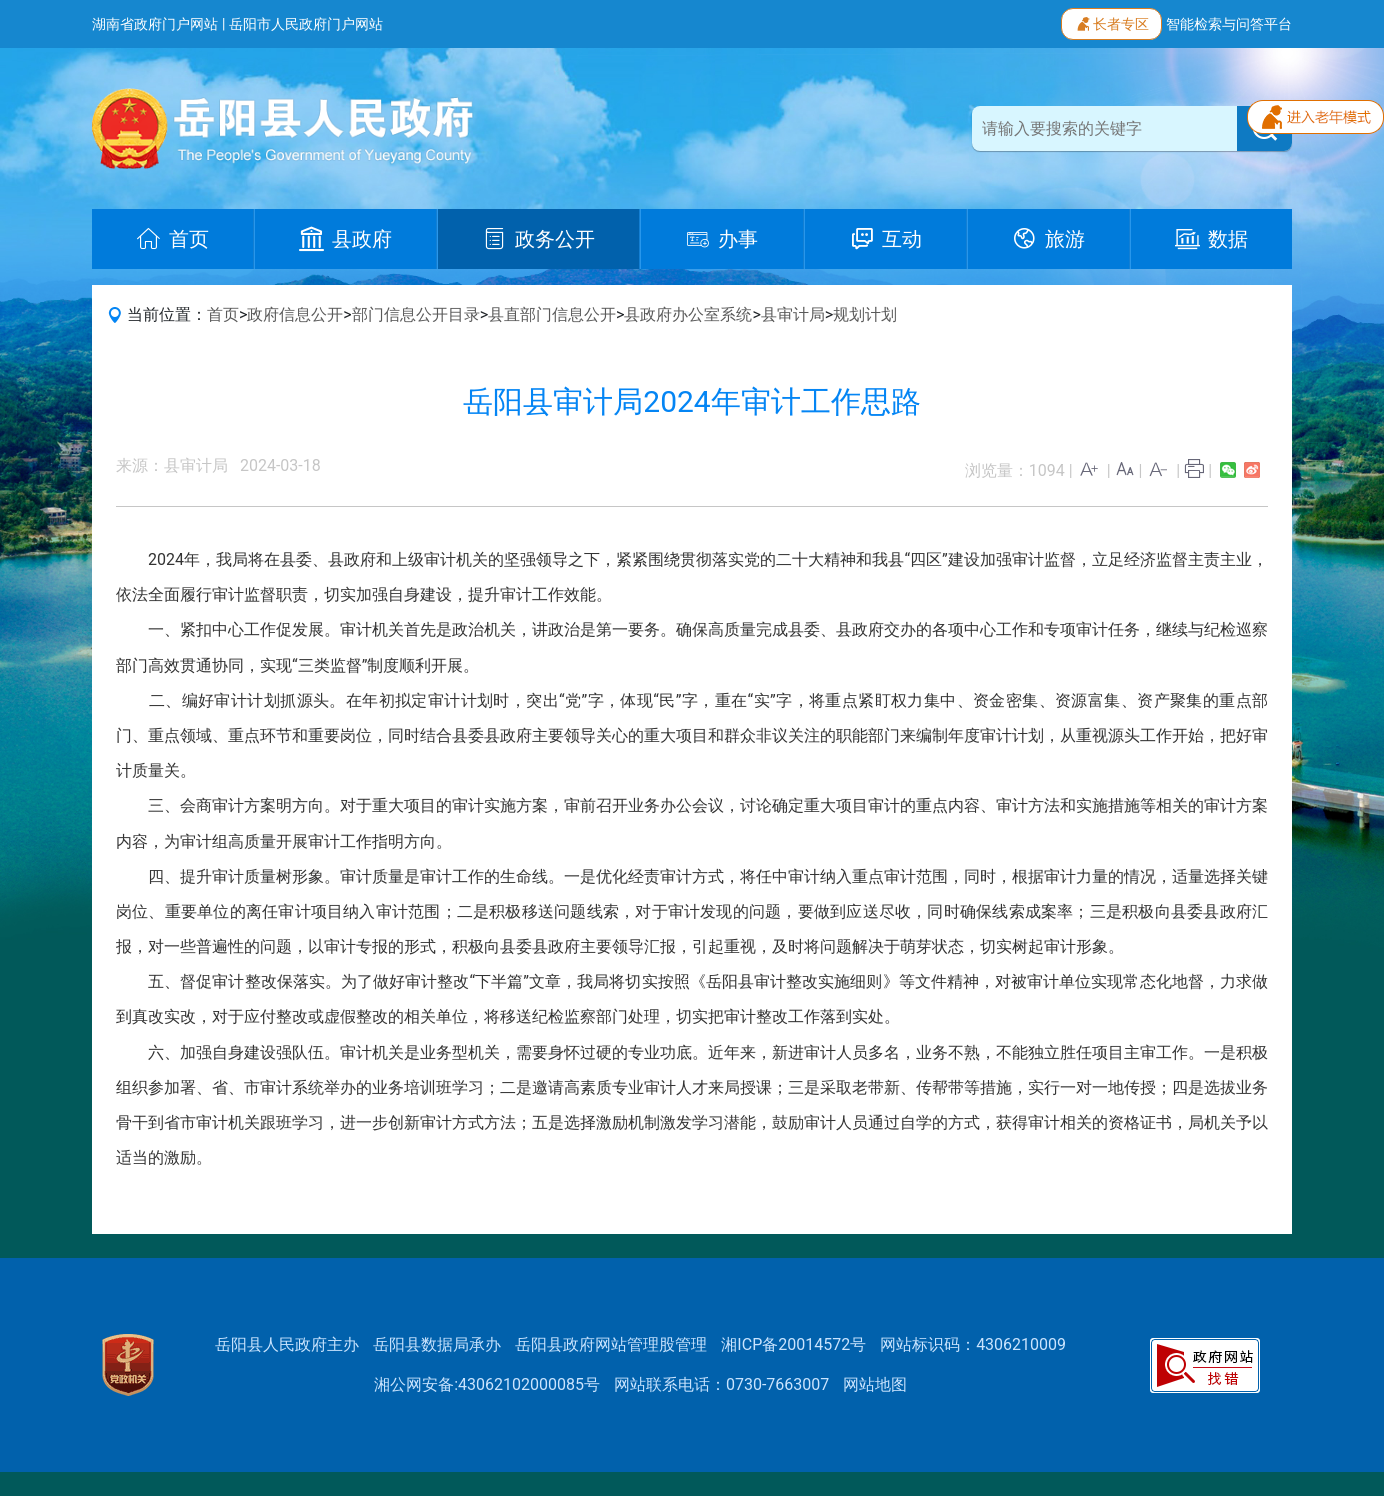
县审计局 (793, 314)
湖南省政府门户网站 (155, 24)
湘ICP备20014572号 (793, 1344)
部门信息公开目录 (416, 314)
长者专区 (1111, 22)
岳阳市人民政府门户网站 (306, 24)
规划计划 (865, 314)
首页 (223, 314)
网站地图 (875, 1384)
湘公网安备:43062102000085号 (487, 1384)
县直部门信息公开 (552, 314)
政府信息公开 (295, 314)
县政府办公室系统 (688, 314)
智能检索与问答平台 (1229, 24)
